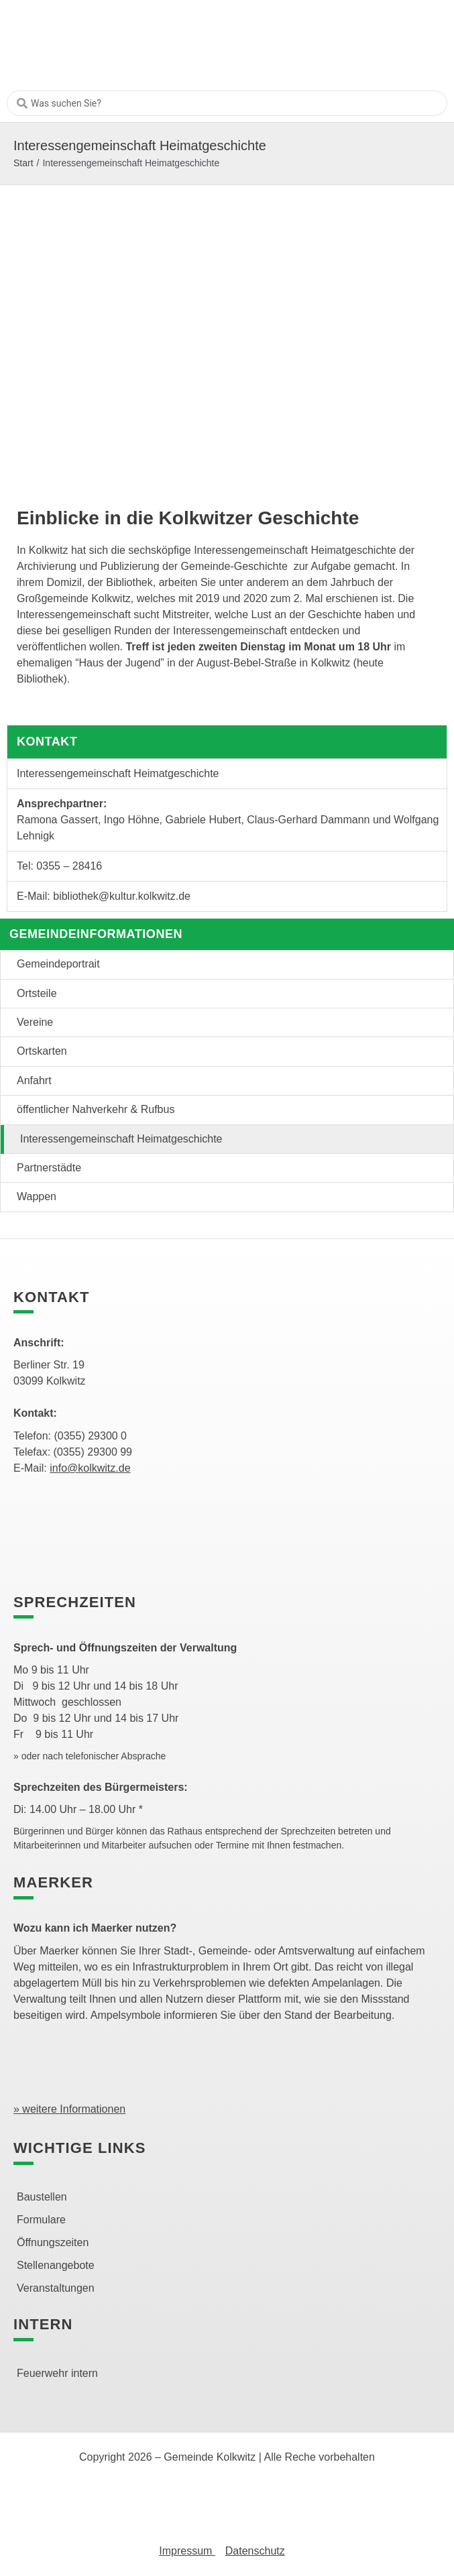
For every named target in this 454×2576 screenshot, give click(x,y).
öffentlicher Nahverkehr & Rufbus (95, 1109)
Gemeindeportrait (58, 964)
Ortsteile (37, 993)
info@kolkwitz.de (90, 1468)
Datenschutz (255, 2551)
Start (23, 163)
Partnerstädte (49, 1167)
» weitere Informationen (69, 2109)
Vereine (35, 1022)
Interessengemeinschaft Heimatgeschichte (121, 1139)
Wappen (36, 1196)
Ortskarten (42, 1051)
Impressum (187, 2551)
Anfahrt (34, 1080)
